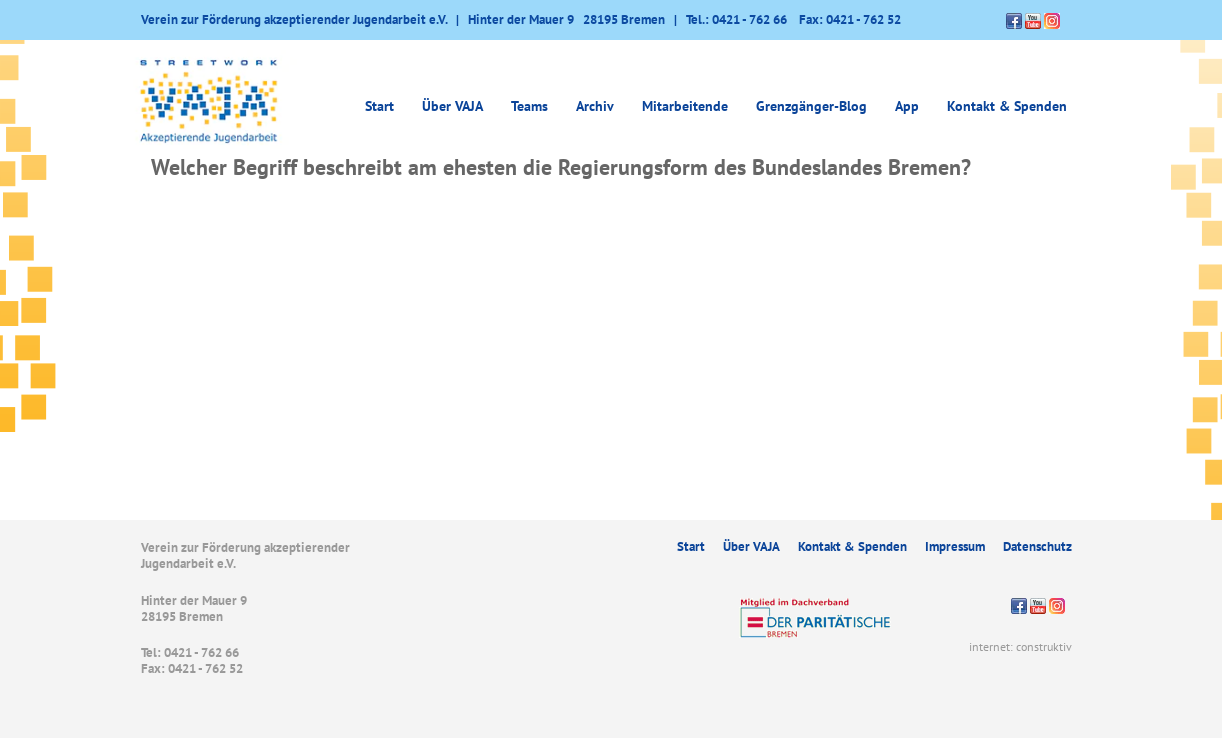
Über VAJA (452, 106)
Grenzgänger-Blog (811, 106)
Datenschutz (1037, 546)
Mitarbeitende (685, 106)
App (907, 106)
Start (379, 106)
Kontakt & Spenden (1007, 106)
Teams (529, 106)
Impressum (955, 546)
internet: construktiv (1020, 646)
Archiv (595, 106)
